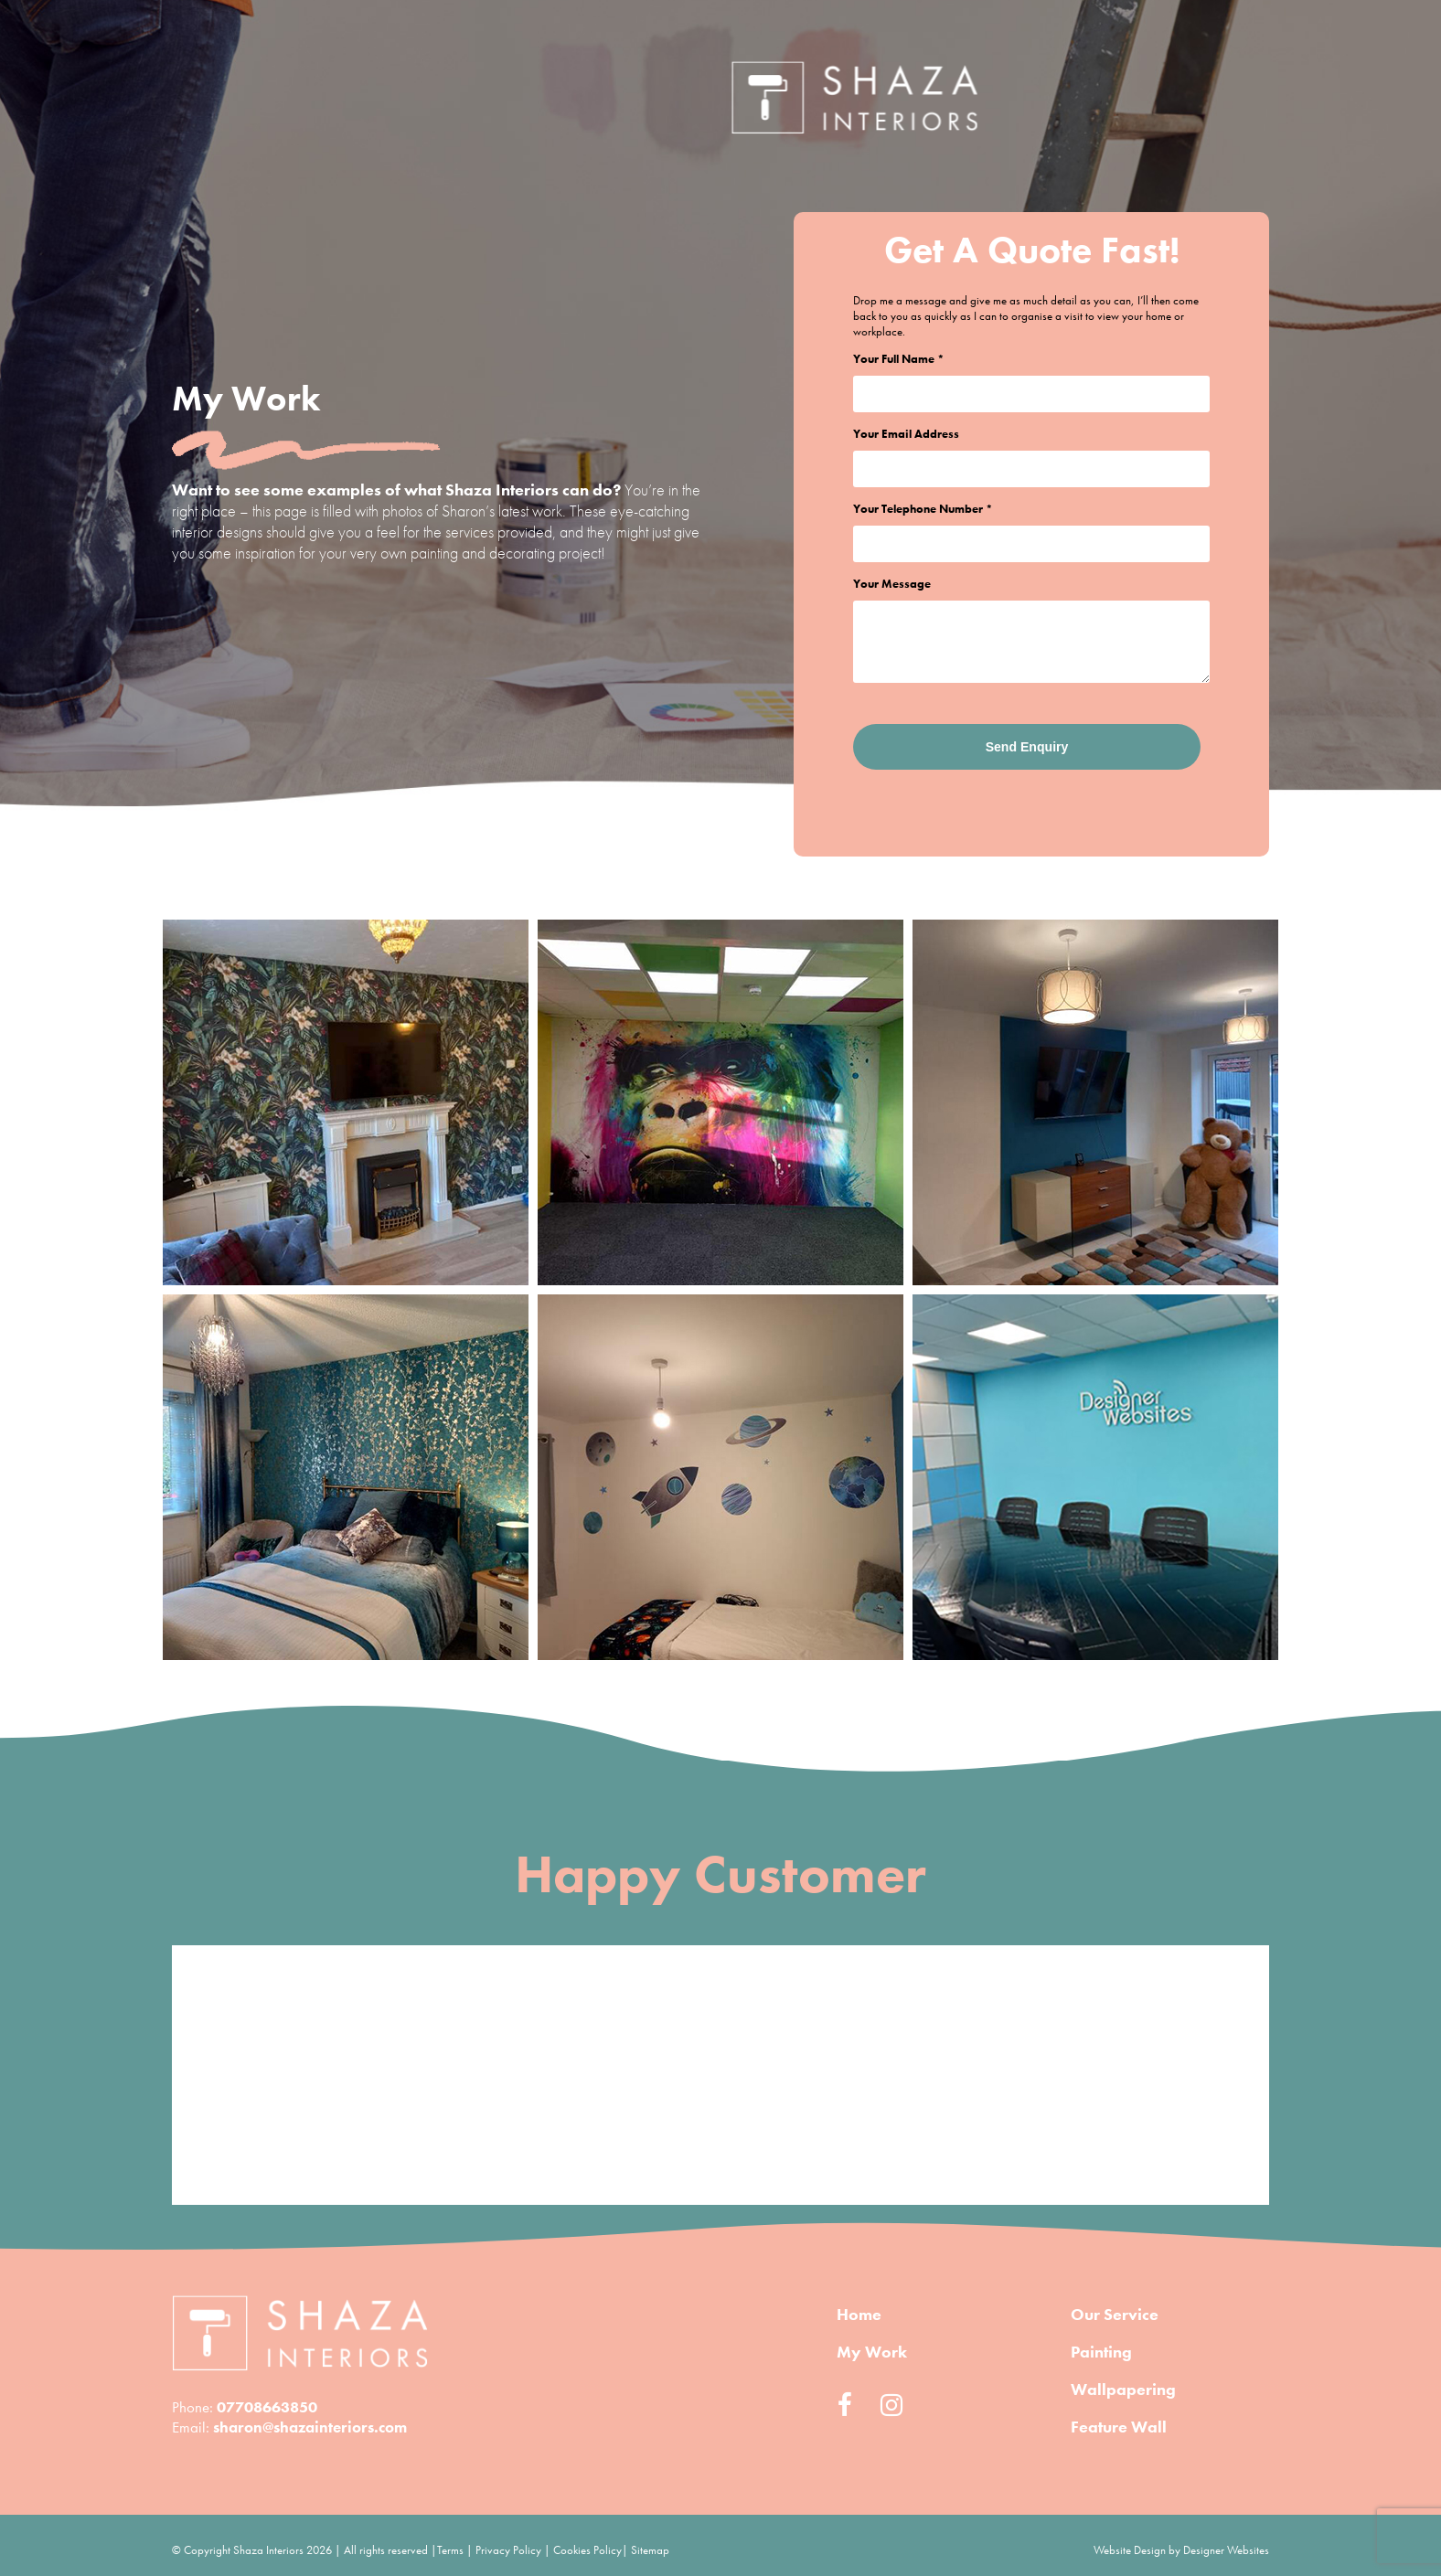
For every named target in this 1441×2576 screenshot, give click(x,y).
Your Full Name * (899, 359)
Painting (1101, 2351)
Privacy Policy (508, 2550)
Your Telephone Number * (923, 508)
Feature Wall (1119, 2426)
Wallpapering (1123, 2389)
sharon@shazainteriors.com (310, 2427)
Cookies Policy (587, 2550)
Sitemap (650, 2550)
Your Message (892, 583)
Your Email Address (906, 434)
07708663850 (267, 2407)
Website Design (1130, 2550)
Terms (450, 2550)
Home (981, 105)
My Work (872, 2351)
